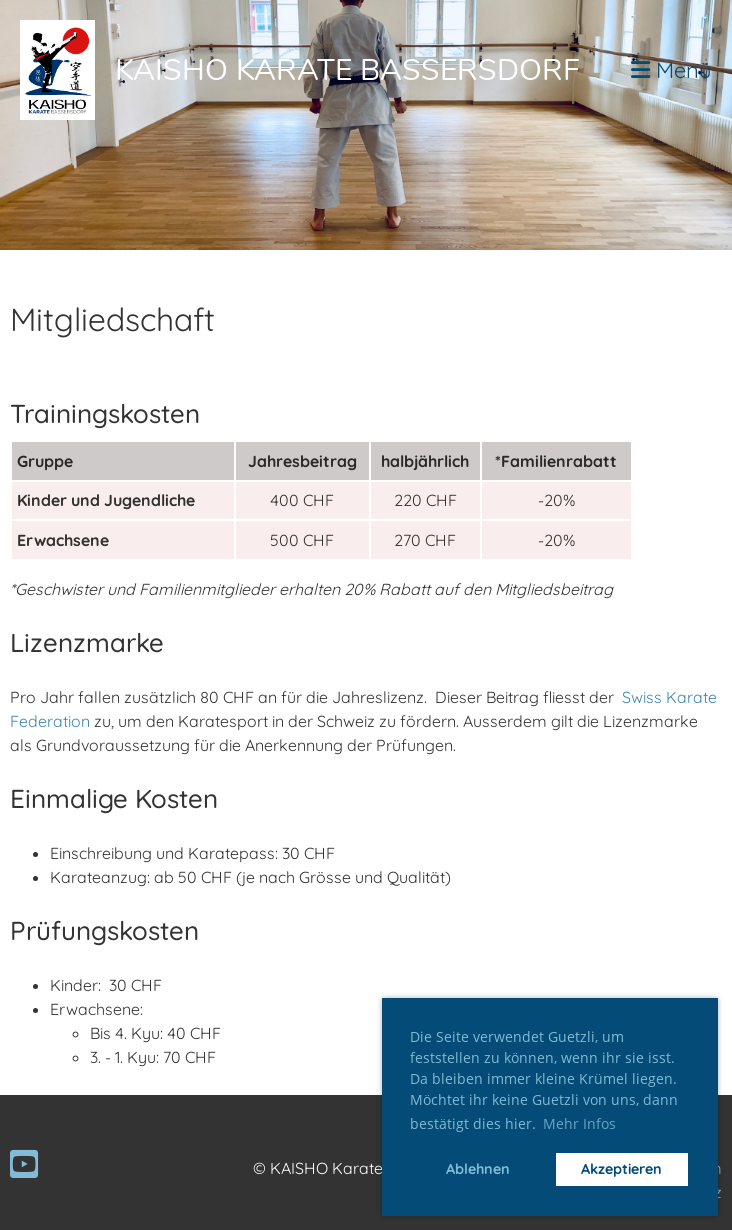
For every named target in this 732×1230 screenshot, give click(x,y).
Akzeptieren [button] (621, 1169)
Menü (671, 70)
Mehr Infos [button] (579, 1123)
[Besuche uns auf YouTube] (24, 1164)
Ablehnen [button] (478, 1169)
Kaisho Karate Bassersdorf (347, 70)
